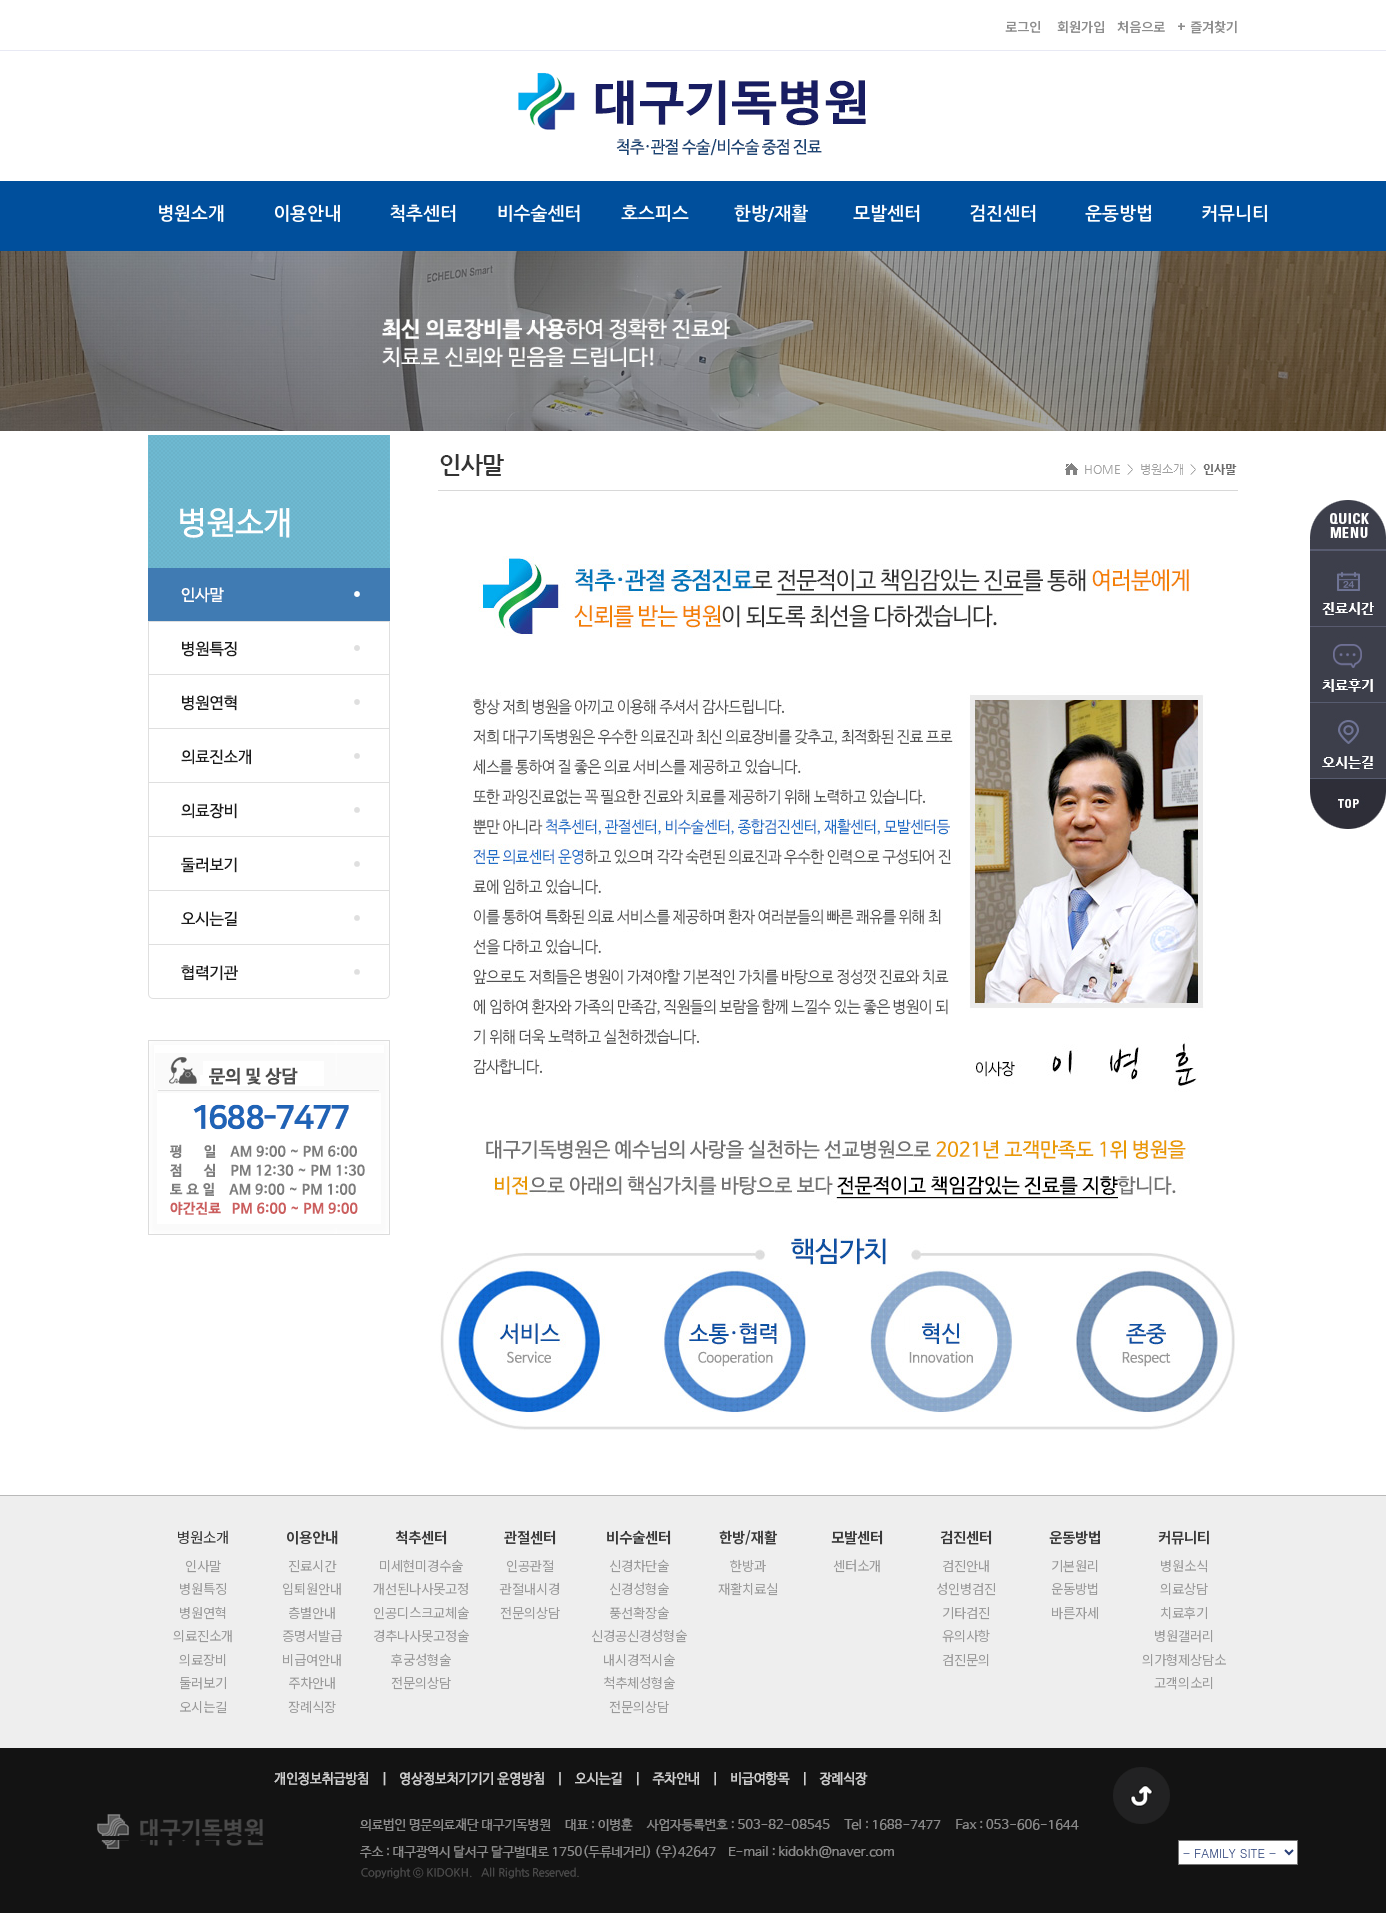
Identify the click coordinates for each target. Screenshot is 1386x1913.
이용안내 (307, 214)
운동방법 (1119, 214)
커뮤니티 (1235, 214)
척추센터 (423, 214)
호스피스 (655, 214)
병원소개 (191, 214)
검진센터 (1003, 214)
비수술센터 (539, 214)
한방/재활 (771, 214)
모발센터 (887, 214)
